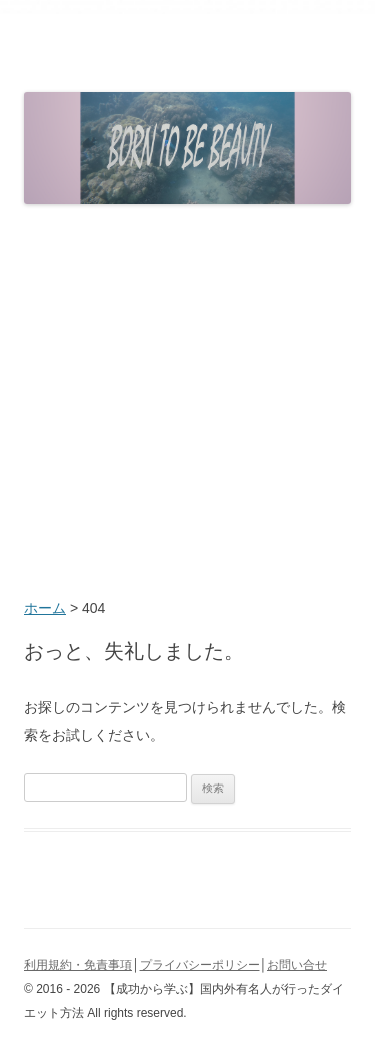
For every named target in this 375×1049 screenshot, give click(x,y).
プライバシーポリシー (200, 965)
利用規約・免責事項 (78, 965)
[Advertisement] (187, 403)
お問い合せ (297, 965)
